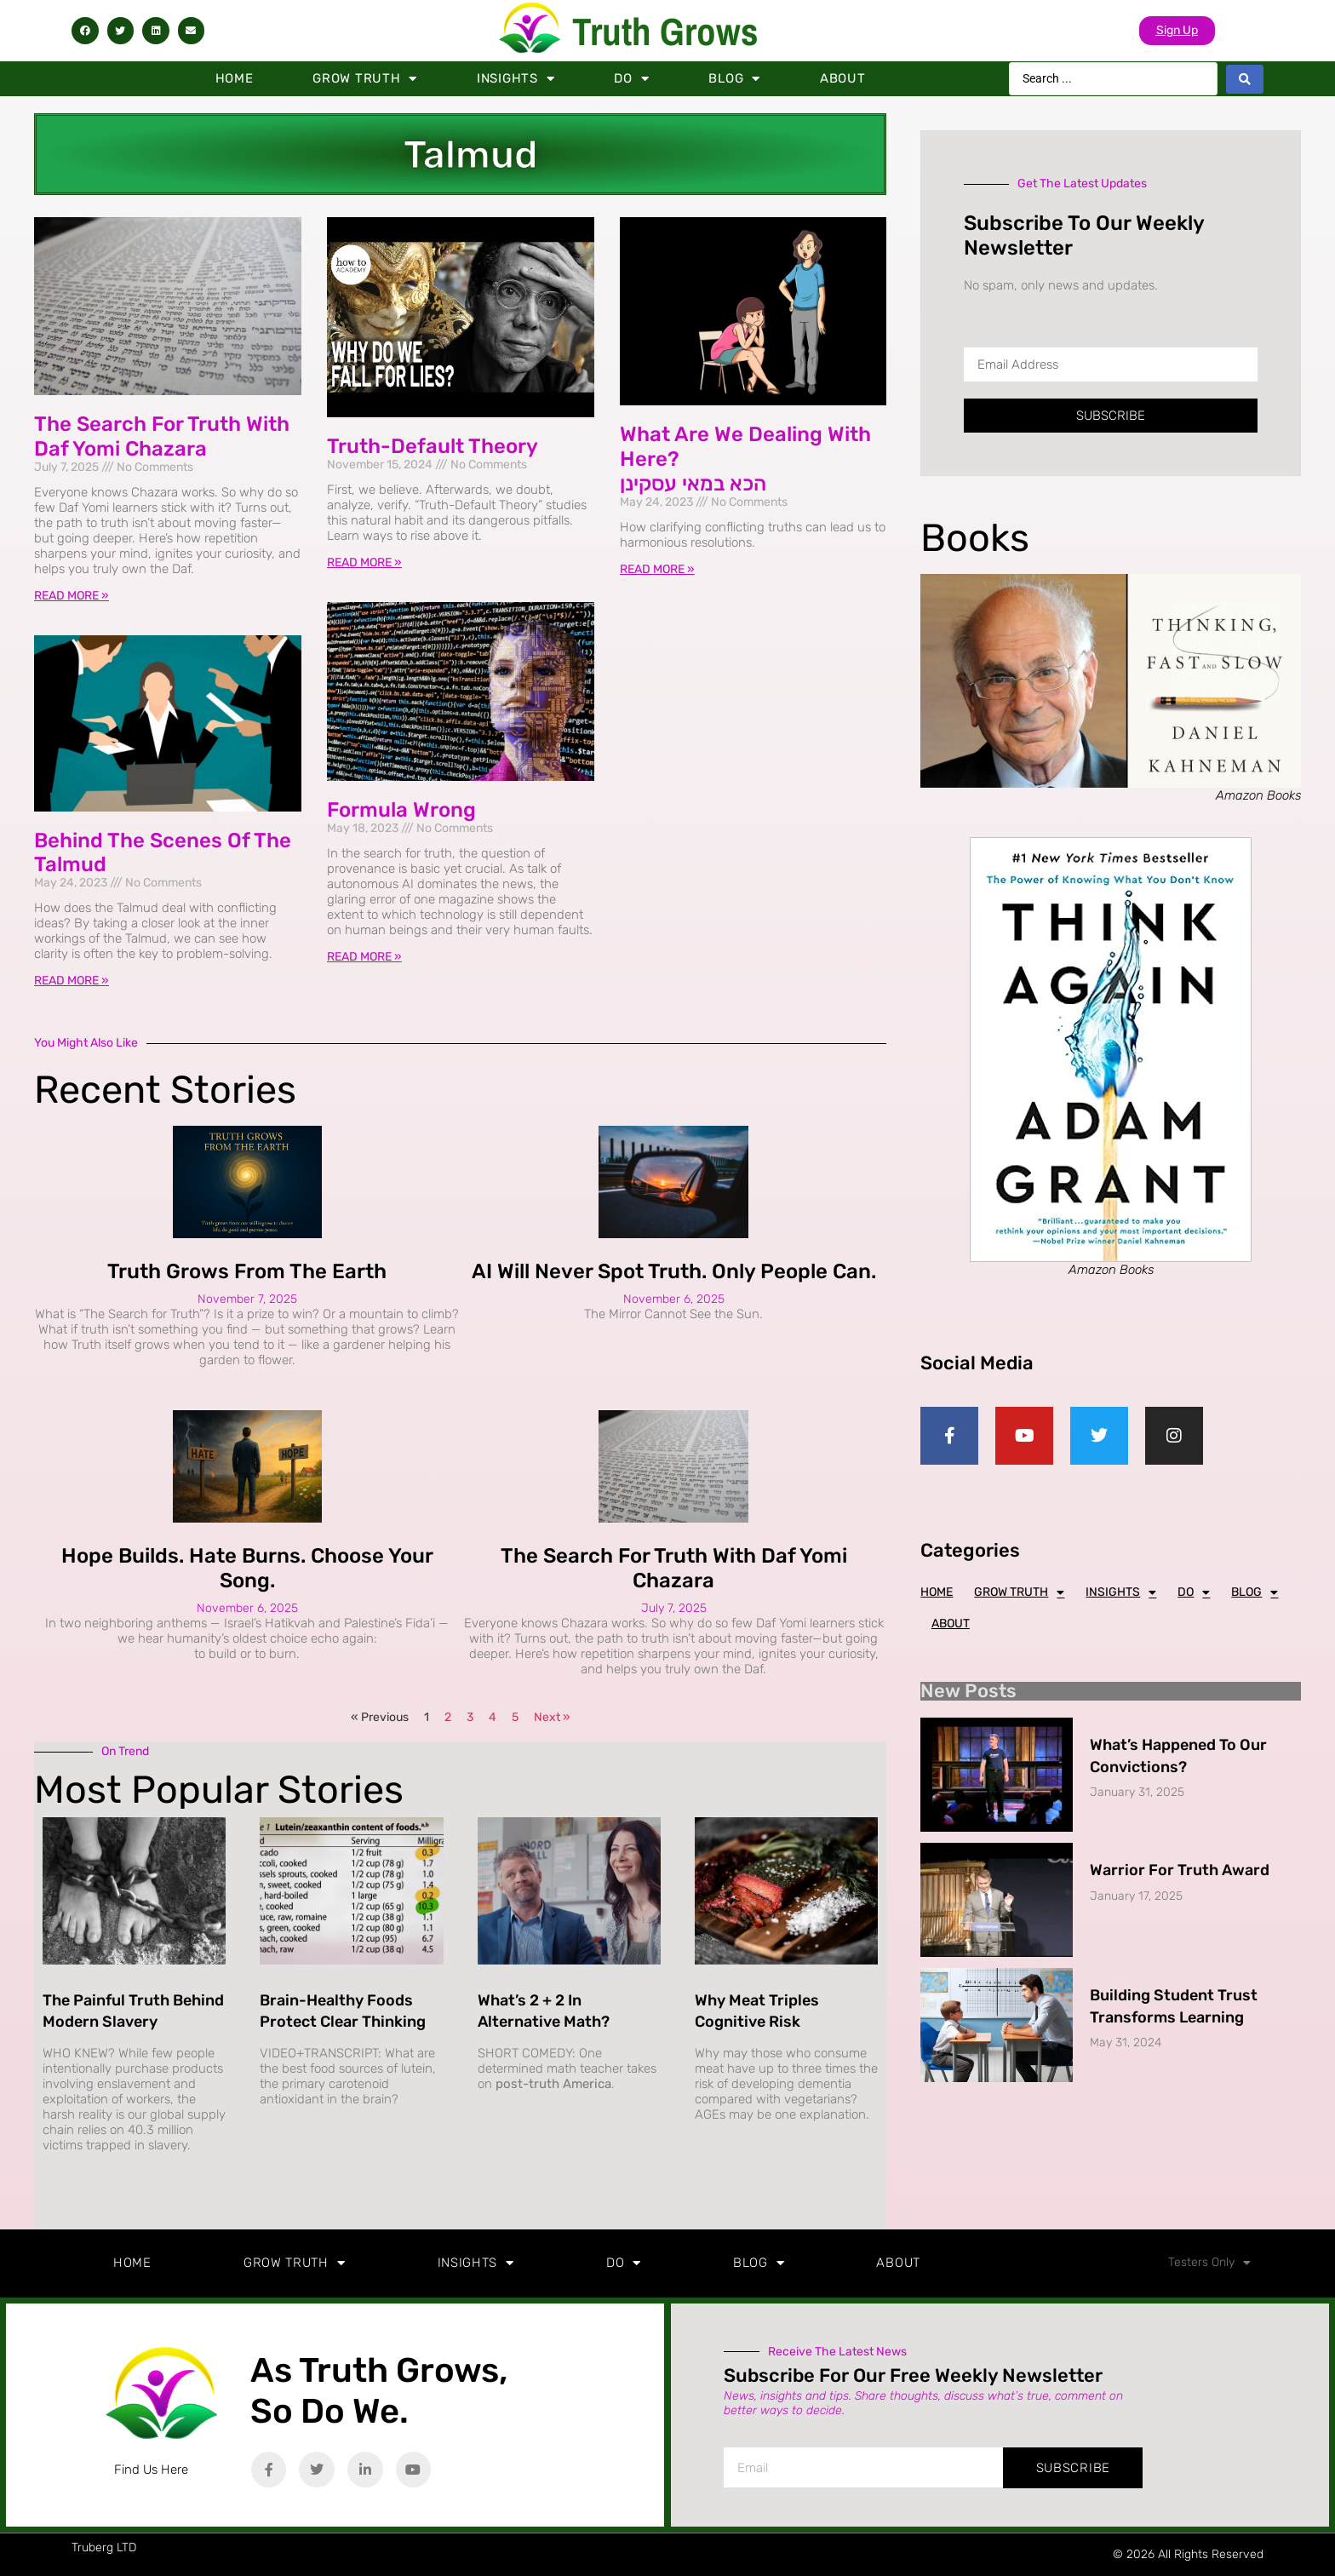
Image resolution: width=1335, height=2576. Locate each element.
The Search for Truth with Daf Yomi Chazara (161, 436)
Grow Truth (364, 79)
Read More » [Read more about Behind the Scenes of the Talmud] (71, 980)
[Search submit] (1244, 79)
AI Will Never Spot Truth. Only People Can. (674, 1271)
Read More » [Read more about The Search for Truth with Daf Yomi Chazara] (71, 595)
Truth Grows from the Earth (247, 1271)
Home (234, 78)
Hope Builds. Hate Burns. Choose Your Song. (247, 1568)
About (843, 78)
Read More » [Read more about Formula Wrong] (364, 957)
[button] (85, 30)
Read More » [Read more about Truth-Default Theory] (364, 562)
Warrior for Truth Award (1179, 1870)
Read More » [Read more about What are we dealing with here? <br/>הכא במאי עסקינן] (657, 569)
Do (631, 79)
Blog (734, 79)
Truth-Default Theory (432, 446)
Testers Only (1209, 2262)
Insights (515, 79)
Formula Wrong (401, 810)
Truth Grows (665, 31)
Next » (552, 1717)
